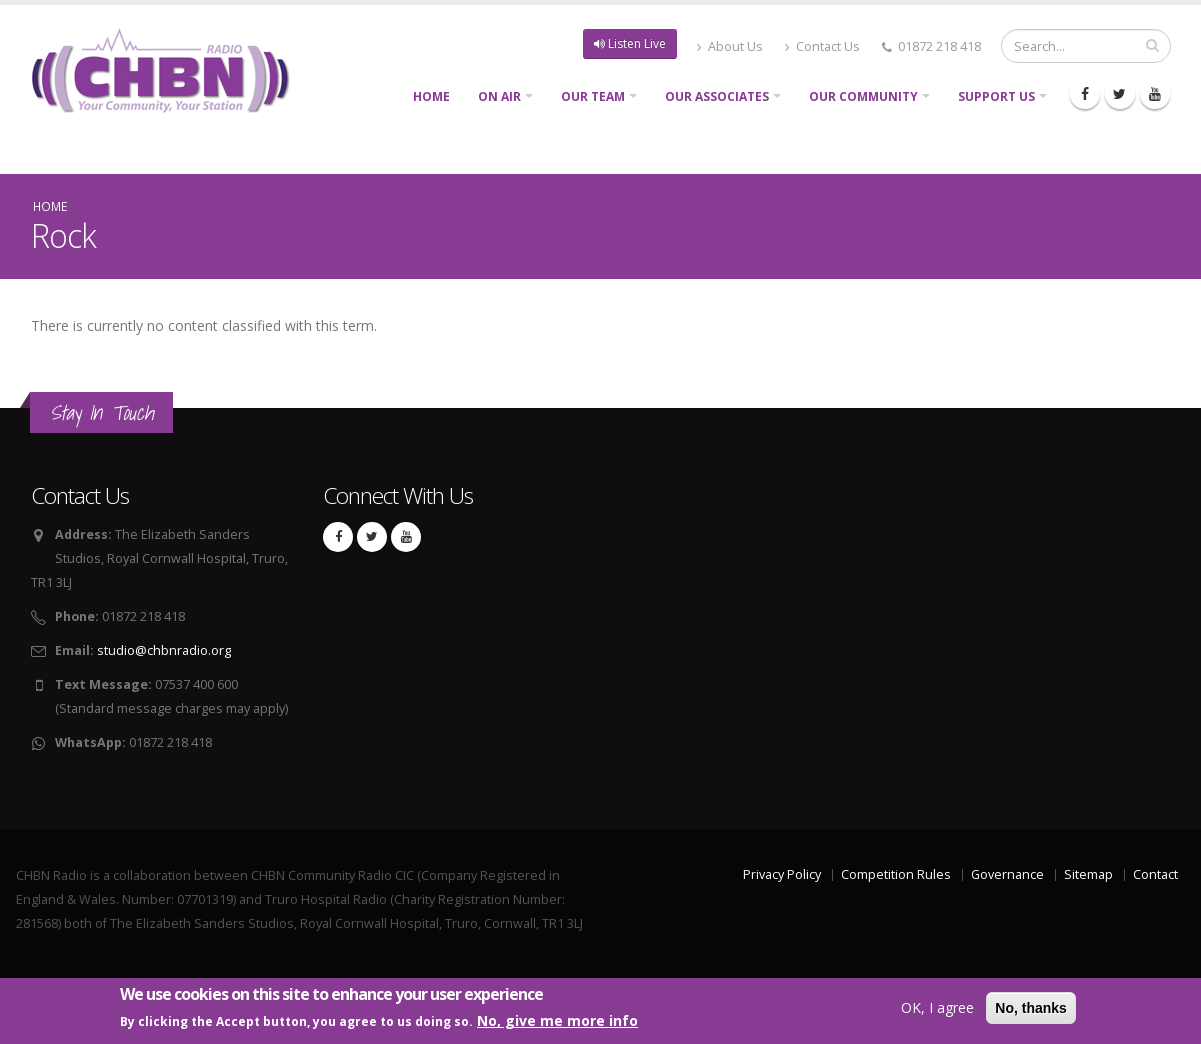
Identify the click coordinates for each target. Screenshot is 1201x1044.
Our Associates (717, 96)
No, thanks (1031, 1009)
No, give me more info (557, 1022)
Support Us (996, 96)
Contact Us (822, 46)
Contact (1155, 874)
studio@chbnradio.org (164, 650)
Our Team (593, 96)
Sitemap (1088, 874)
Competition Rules (896, 874)
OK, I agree (937, 1008)
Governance (1007, 874)
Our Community (863, 96)
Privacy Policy (782, 874)
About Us (730, 46)
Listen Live (630, 43)
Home (431, 96)
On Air (499, 96)
